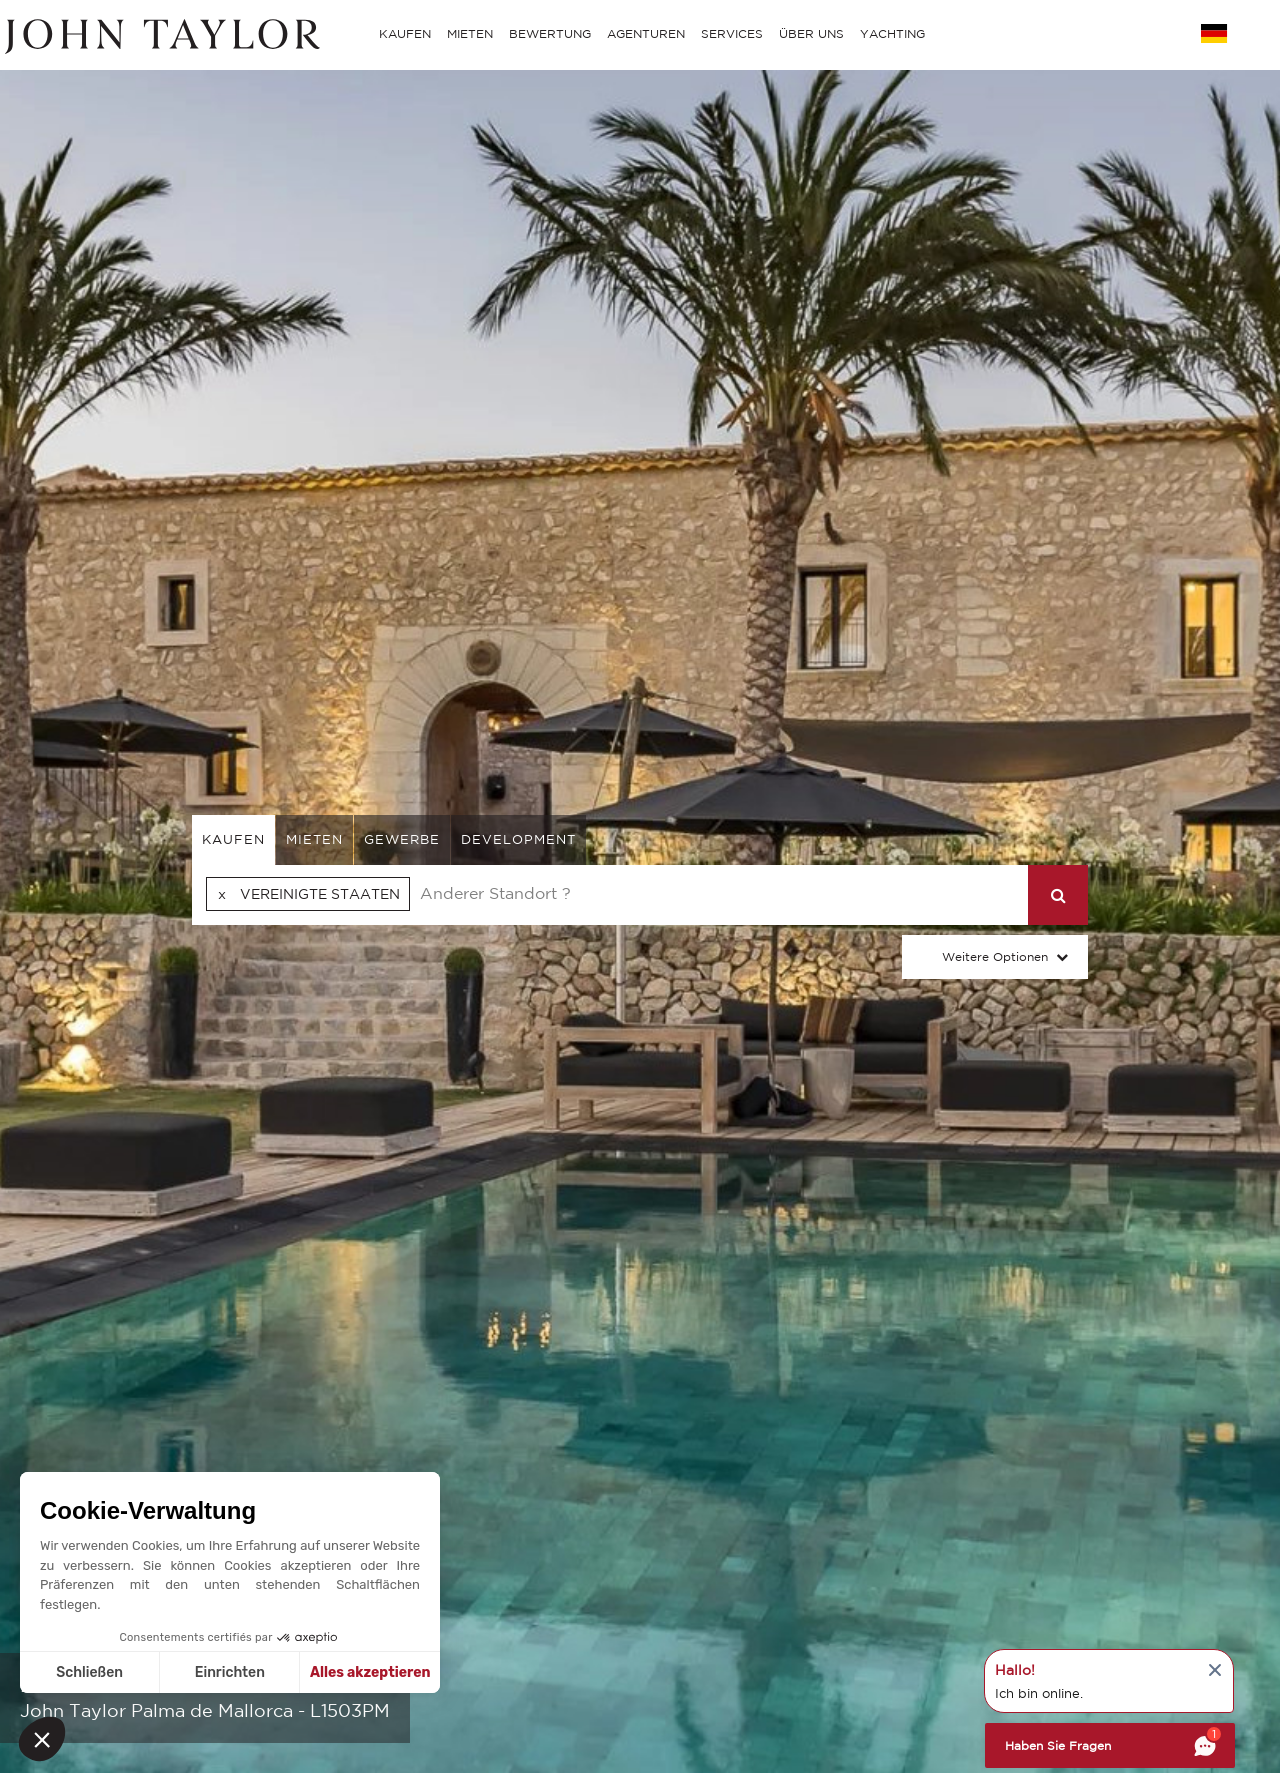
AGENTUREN (646, 33)
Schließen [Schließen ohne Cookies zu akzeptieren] (89, 1672)
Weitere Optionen (995, 956)
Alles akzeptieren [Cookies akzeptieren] (370, 1672)
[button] (42, 1739)
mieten (314, 839)
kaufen (233, 839)
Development (518, 839)
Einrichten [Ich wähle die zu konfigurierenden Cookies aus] (230, 1672)
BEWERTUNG (550, 33)
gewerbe (402, 839)
